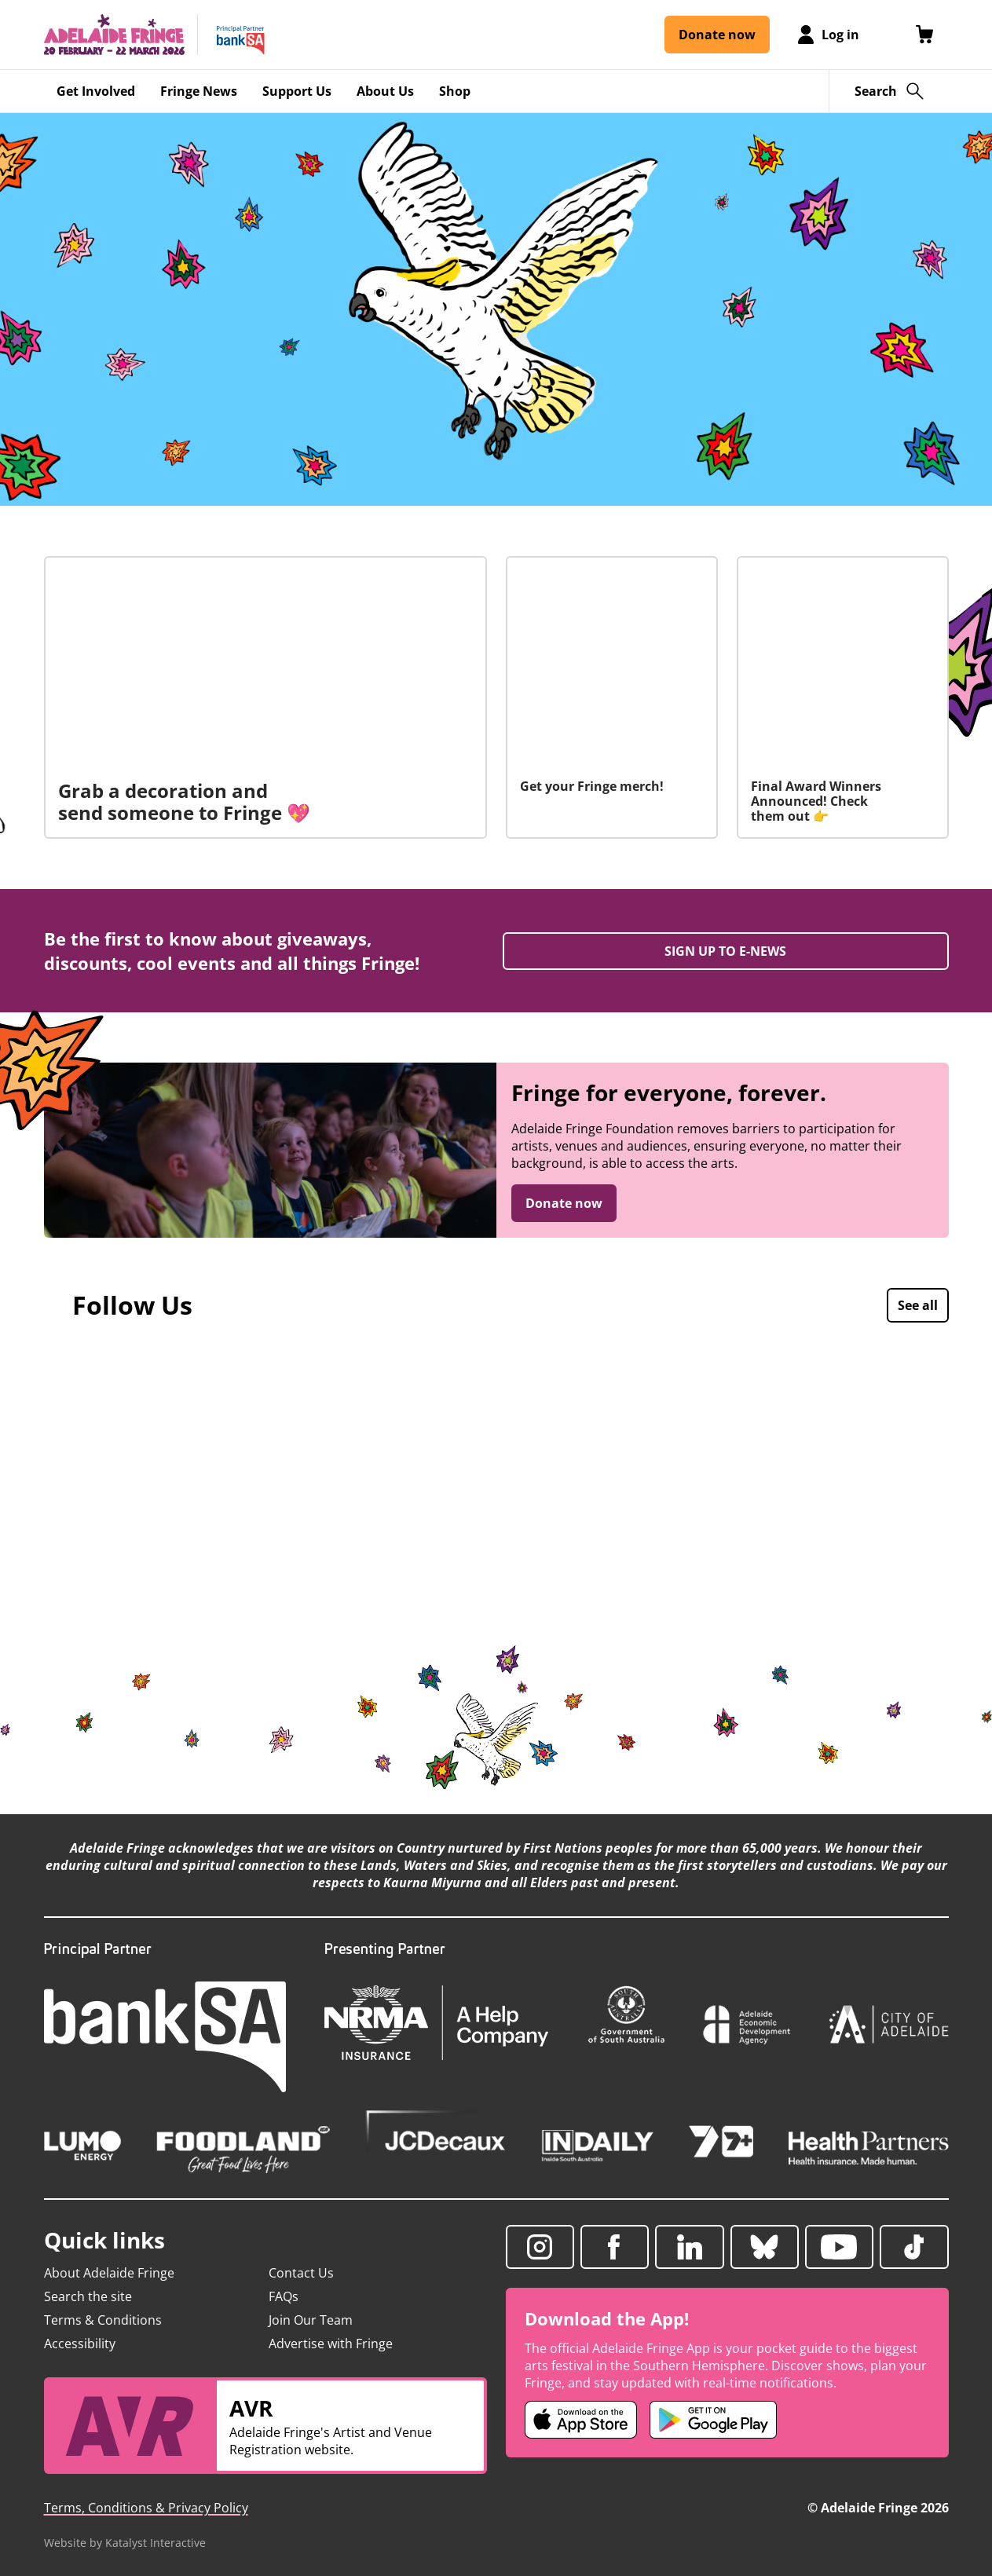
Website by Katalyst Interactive (125, 2542)
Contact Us (301, 2272)
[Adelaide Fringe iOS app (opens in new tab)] (581, 2420)
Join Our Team (311, 2320)
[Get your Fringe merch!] (612, 697)
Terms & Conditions (103, 2320)
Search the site (88, 2296)
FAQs (283, 2296)
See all (918, 1305)
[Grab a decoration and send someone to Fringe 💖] (265, 697)
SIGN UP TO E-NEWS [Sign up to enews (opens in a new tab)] (725, 951)
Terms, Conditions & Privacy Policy (146, 2507)
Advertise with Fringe (331, 2343)
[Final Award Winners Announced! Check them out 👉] (843, 697)
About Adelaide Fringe (109, 2272)
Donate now (563, 1203)
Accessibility (79, 2343)
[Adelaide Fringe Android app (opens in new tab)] (713, 2420)
